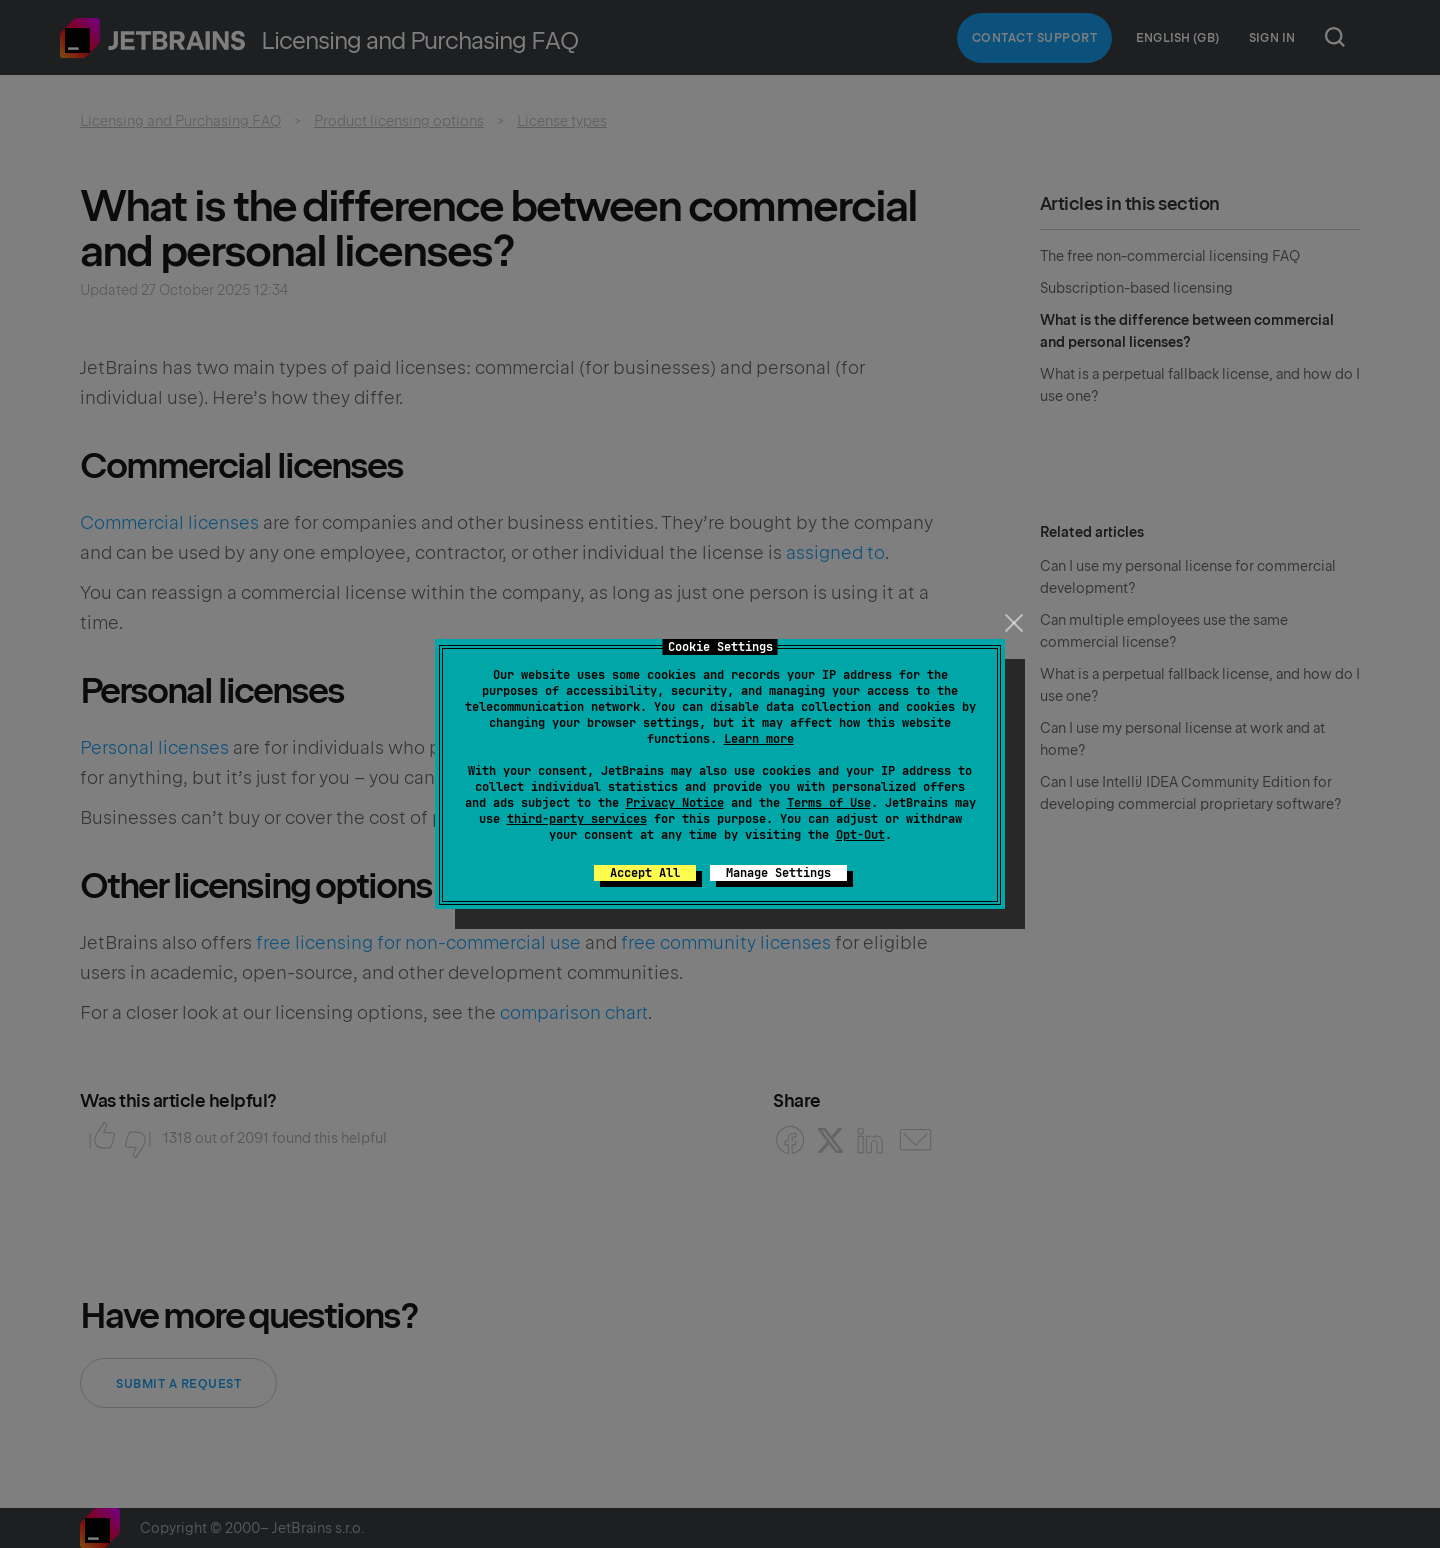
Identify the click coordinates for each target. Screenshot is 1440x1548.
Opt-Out (860, 835)
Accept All (645, 873)
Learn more (759, 739)
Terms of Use (829, 803)
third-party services (577, 819)
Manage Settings (778, 873)
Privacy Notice (675, 803)
